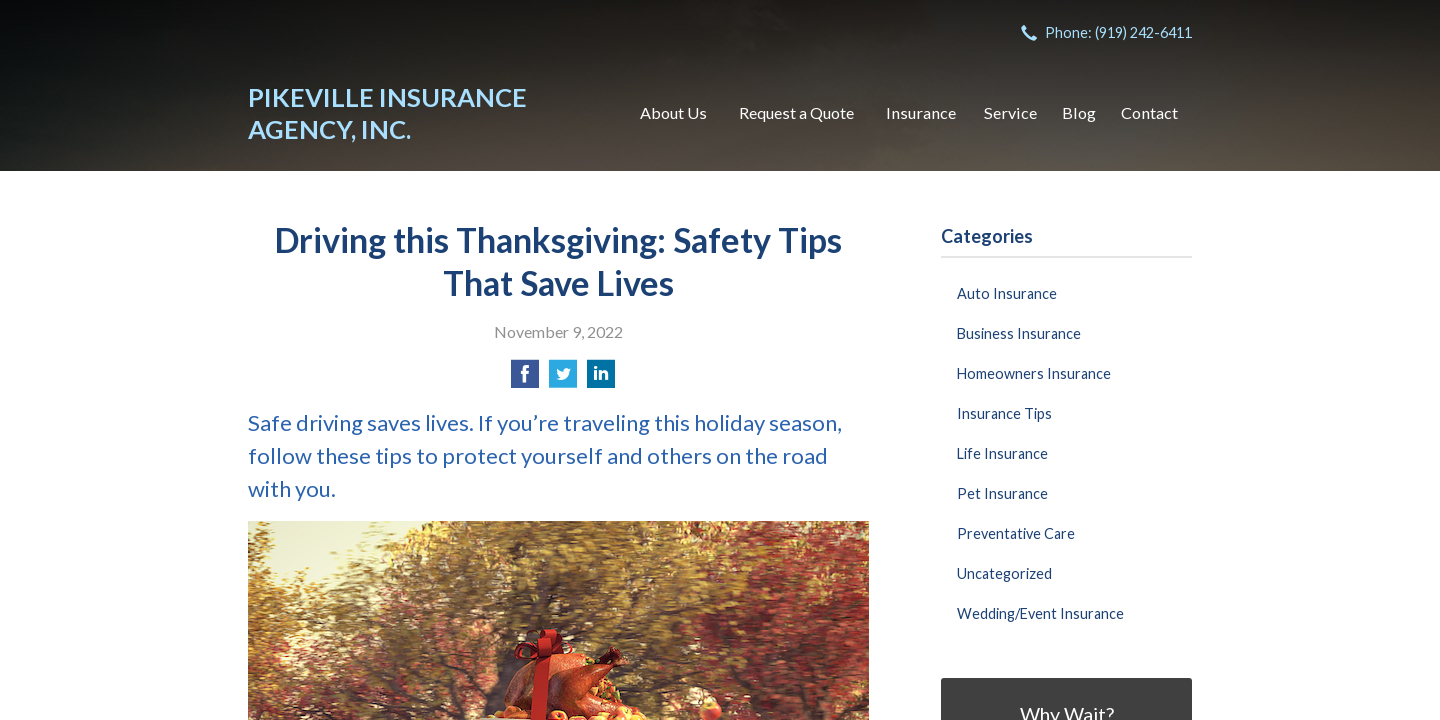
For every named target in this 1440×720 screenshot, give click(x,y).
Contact (1149, 112)
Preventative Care (1016, 533)
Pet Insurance (1002, 493)
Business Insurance (1019, 333)
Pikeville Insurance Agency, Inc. (387, 113)
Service (1010, 112)
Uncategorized (1004, 573)
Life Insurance (1002, 453)
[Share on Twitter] (563, 379)
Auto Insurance (1007, 293)
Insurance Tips (1004, 413)
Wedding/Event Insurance (1040, 613)
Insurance (921, 112)
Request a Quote (796, 112)
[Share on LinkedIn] (601, 379)
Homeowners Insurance (1034, 373)
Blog (1079, 112)
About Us (673, 112)
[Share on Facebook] (525, 379)
